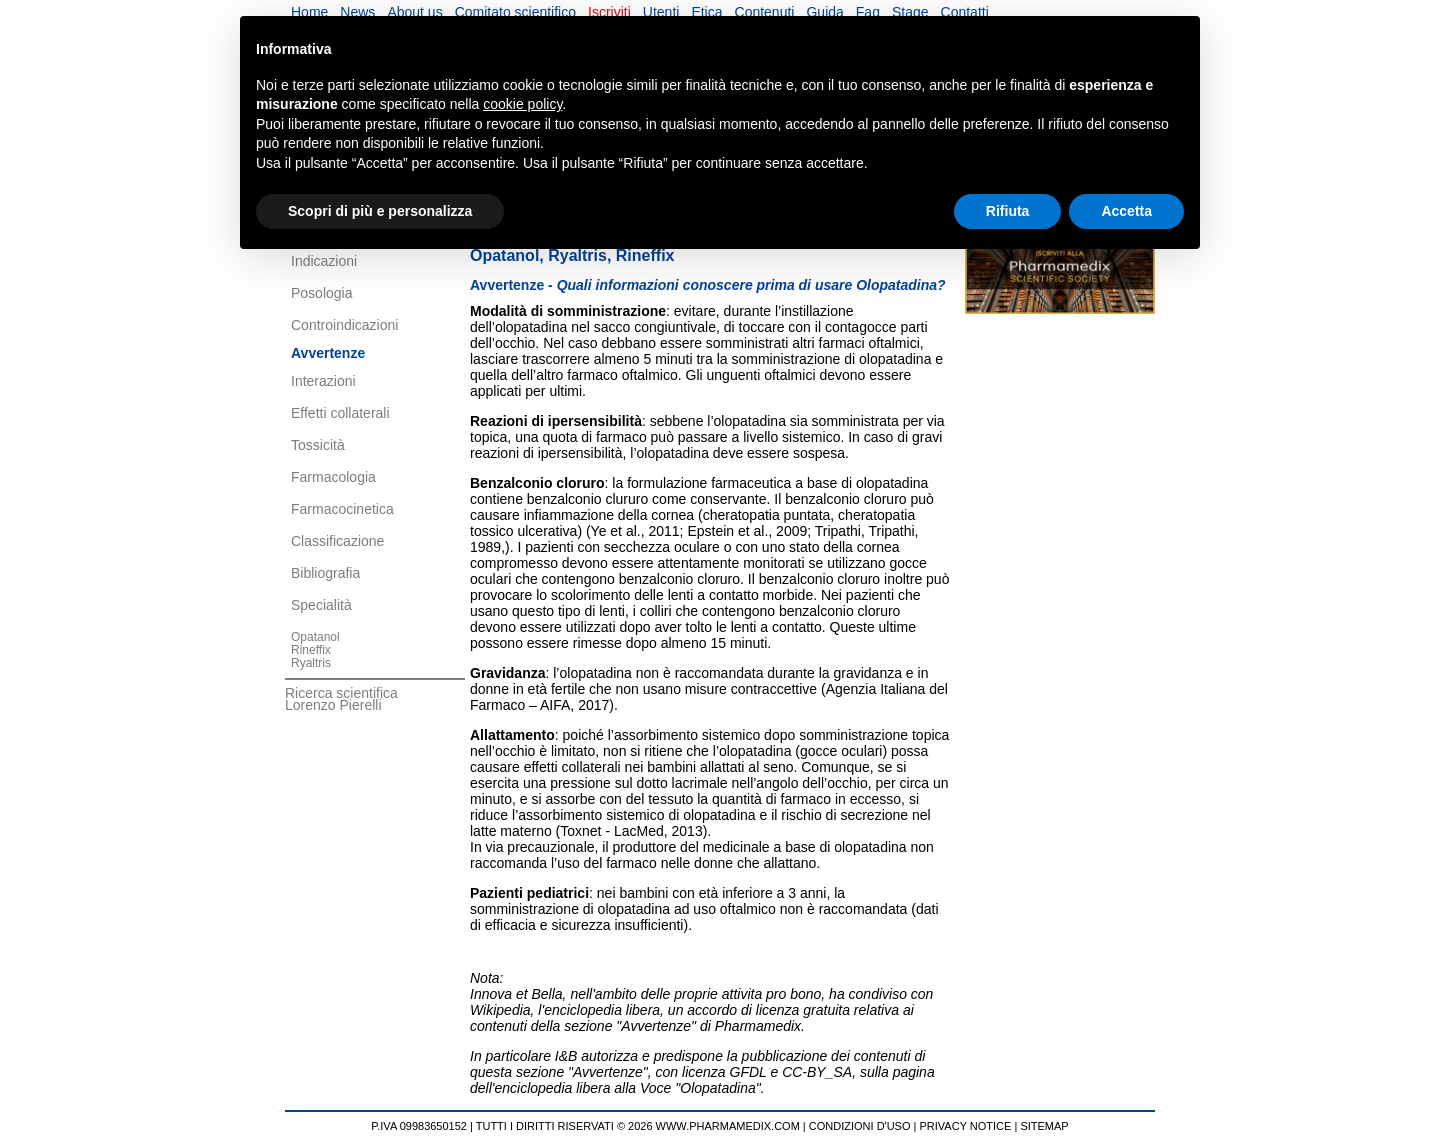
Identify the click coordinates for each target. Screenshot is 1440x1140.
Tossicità (318, 445)
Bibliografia (325, 573)
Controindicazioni (344, 325)
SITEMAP (1044, 1126)
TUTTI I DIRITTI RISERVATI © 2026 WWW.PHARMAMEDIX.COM (638, 1126)
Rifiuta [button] (1008, 211)
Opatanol (315, 637)
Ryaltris (311, 663)
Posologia (322, 293)
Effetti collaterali (340, 413)
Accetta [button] (1126, 211)
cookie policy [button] (522, 104)
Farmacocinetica (342, 509)
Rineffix (311, 650)
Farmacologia (333, 477)
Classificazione (337, 541)
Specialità (321, 605)
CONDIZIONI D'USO (860, 1126)
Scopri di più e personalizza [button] (380, 211)
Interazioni (323, 381)
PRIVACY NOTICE (966, 1126)
